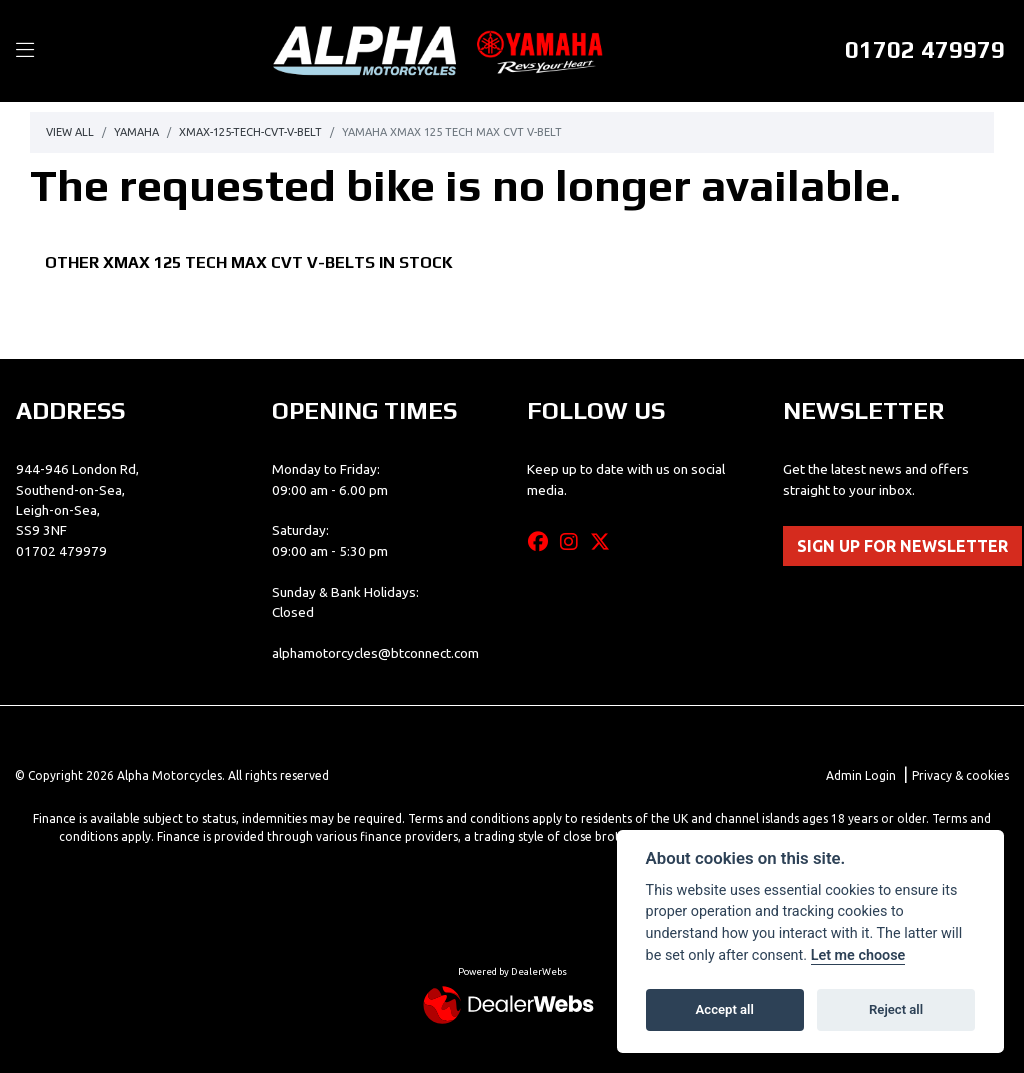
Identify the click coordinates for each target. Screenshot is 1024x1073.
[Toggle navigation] (25, 51)
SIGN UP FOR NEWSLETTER (902, 546)
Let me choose (858, 955)
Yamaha (136, 132)
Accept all (725, 1009)
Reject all (896, 1009)
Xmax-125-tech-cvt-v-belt (250, 132)
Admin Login (861, 775)
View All (70, 132)
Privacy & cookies (960, 775)
